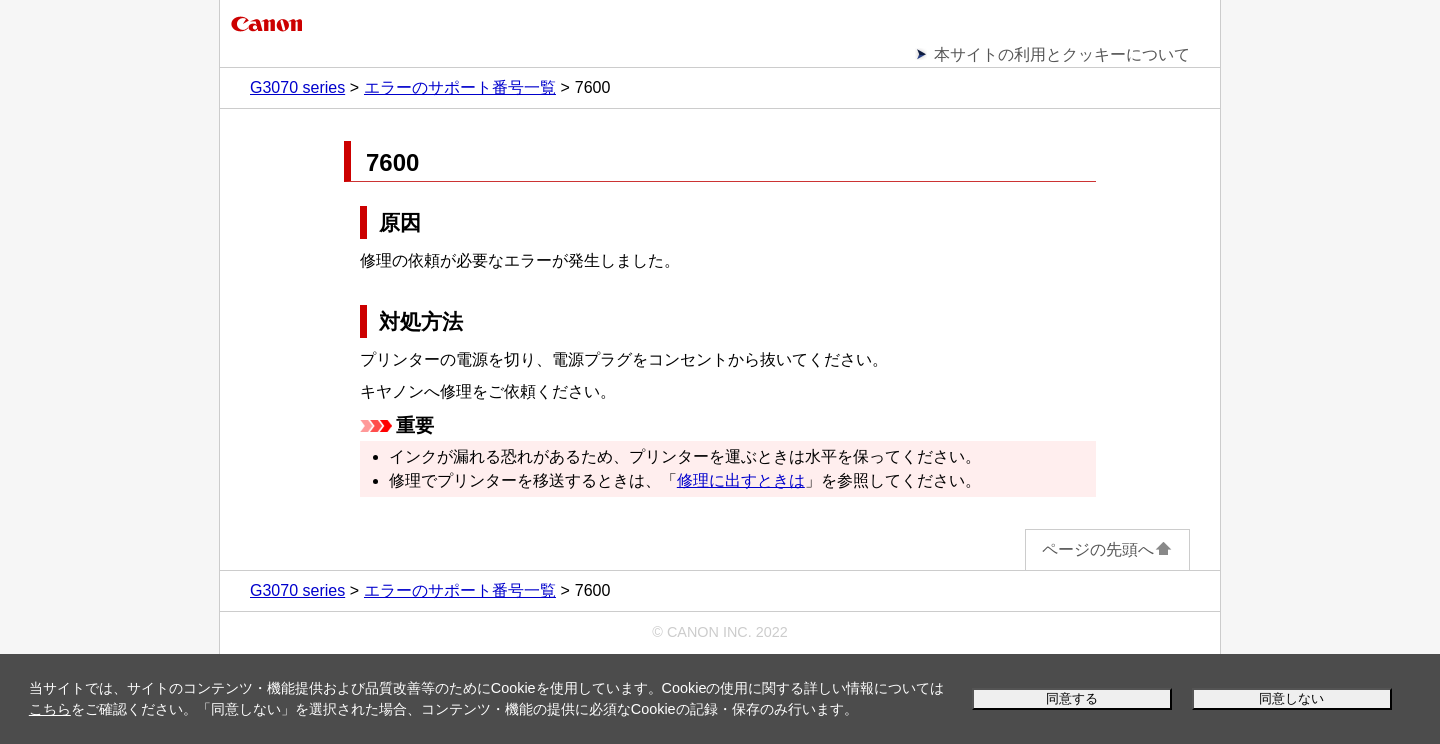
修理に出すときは (741, 480)
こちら (50, 709)
